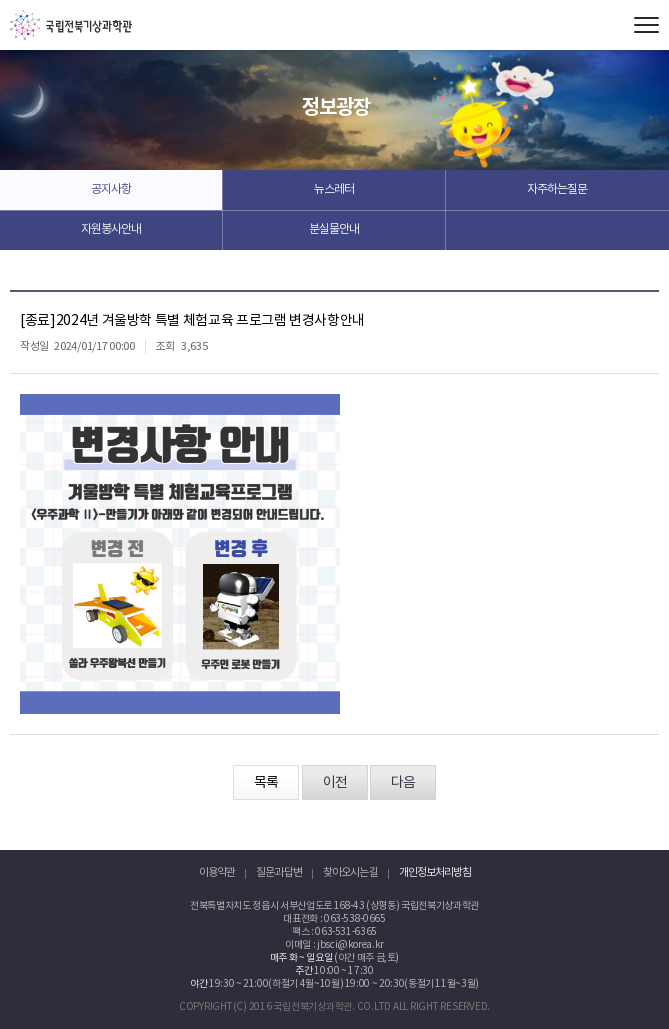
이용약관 (217, 872)
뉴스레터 (334, 189)
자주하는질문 (557, 189)
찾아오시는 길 (350, 872)
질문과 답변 (279, 872)
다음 (403, 783)
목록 (266, 783)
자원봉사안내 (111, 229)
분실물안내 (334, 229)
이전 (335, 783)
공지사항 (111, 189)
